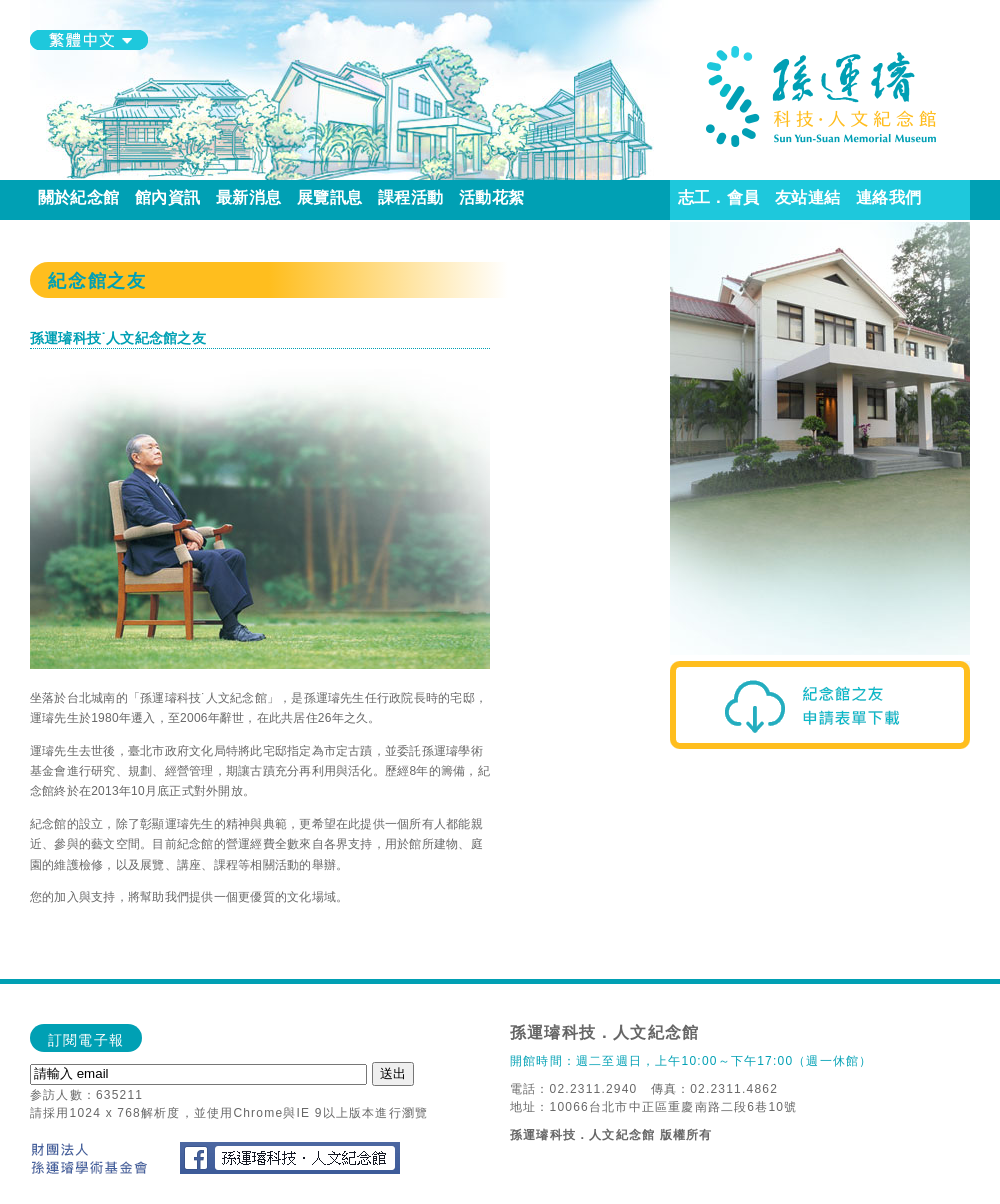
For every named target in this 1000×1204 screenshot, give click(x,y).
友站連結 (807, 197)
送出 (393, 1073)
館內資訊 (167, 197)
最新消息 (248, 197)
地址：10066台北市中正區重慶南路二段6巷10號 (653, 1107)
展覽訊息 (329, 197)
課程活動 (410, 197)
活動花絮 (491, 197)
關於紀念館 (78, 197)
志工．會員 (718, 197)
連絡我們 (888, 197)
